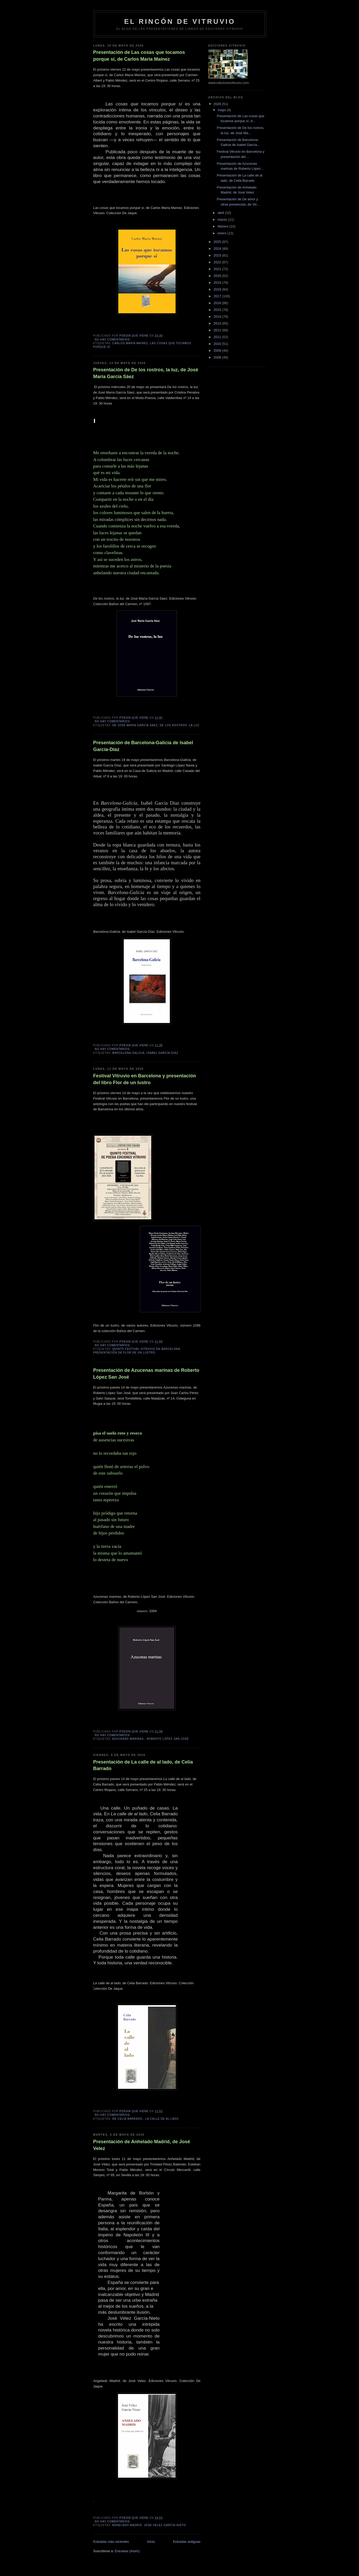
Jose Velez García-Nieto (165, 2525)
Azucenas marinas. (128, 1738)
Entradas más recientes (111, 2542)
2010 (218, 344)
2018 (218, 289)
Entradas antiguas (186, 2542)
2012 (218, 330)
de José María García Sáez (135, 725)
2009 (218, 350)
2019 (218, 283)
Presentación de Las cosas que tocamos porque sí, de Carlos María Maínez (139, 55)
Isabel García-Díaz (162, 1052)
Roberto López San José (168, 1738)
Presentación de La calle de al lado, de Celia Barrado (143, 1765)
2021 (218, 269)
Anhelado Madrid (127, 2525)
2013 (218, 323)
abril (221, 213)
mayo (222, 110)
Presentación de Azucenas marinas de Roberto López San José (146, 1373)
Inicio (151, 2542)
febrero (223, 226)
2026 (218, 104)
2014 (218, 317)
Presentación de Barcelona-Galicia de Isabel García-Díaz (143, 746)
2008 (218, 357)
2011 (218, 337)
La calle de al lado (162, 2118)
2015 (218, 310)
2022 (218, 262)
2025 (218, 242)
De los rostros (173, 725)
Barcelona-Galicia (128, 1052)
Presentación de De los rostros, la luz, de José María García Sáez (145, 373)
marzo (223, 219)
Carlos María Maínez (130, 343)
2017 (218, 296)
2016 (218, 303)
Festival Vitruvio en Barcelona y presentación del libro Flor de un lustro (144, 1079)
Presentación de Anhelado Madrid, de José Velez (141, 2145)
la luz (194, 725)
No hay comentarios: (113, 339)
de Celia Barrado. (127, 2118)
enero (222, 233)
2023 (218, 255)
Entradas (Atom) (127, 2551)
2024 (218, 249)
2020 (218, 276)
